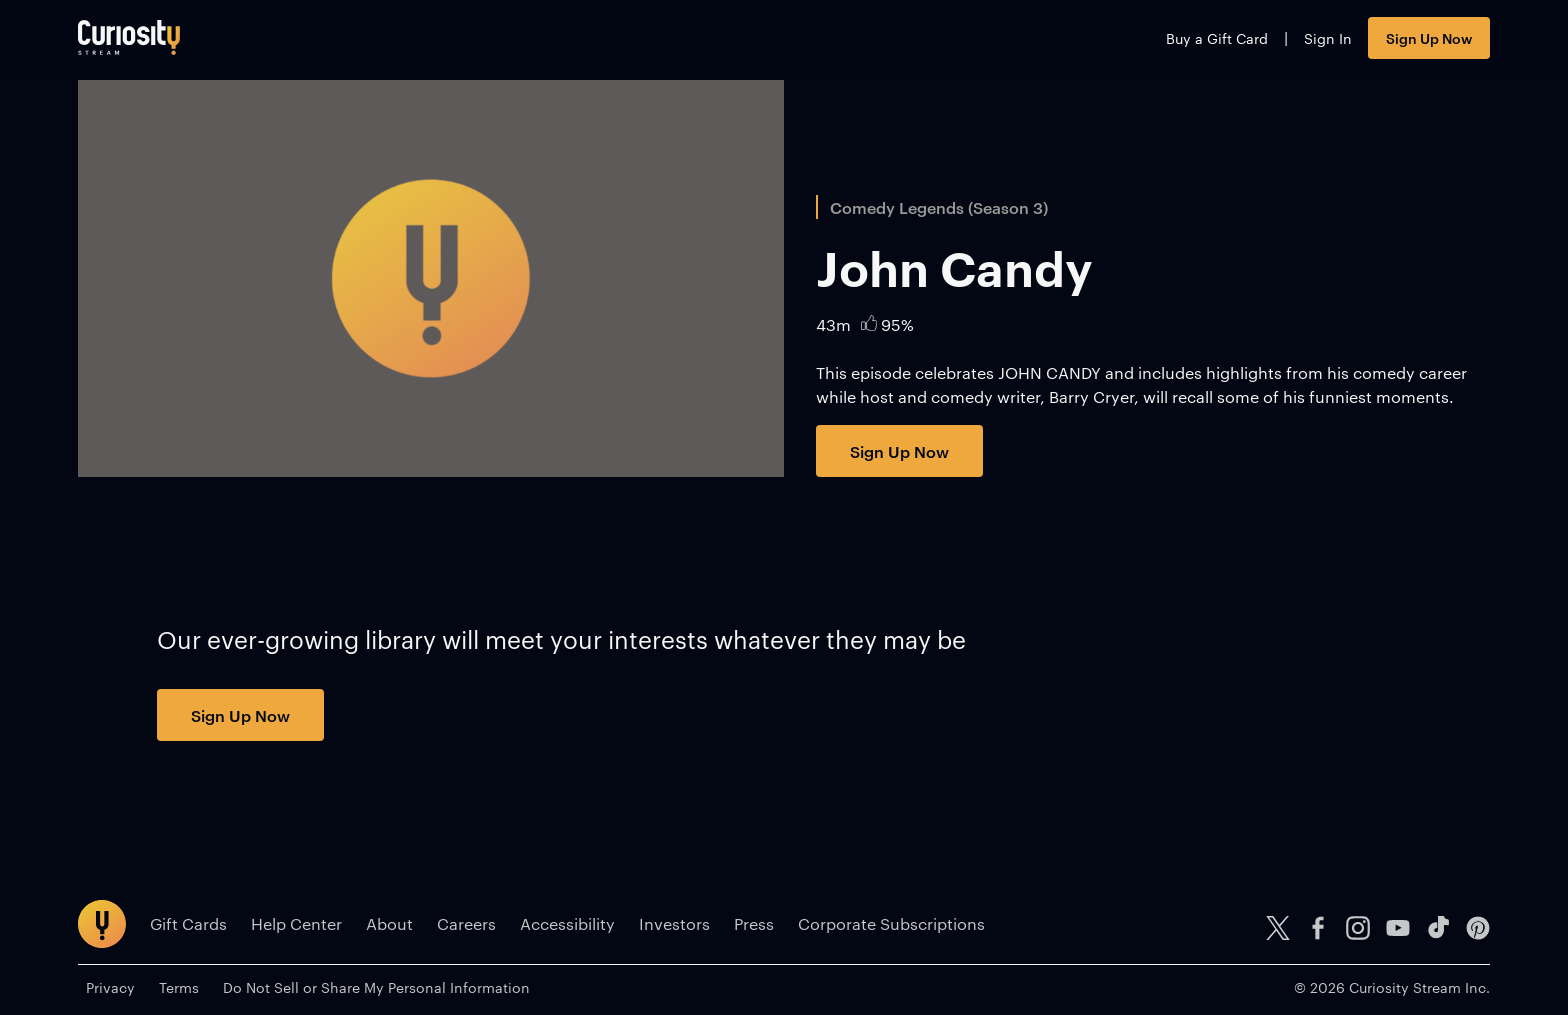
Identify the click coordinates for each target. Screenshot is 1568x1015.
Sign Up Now (1429, 37)
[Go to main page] (129, 37)
